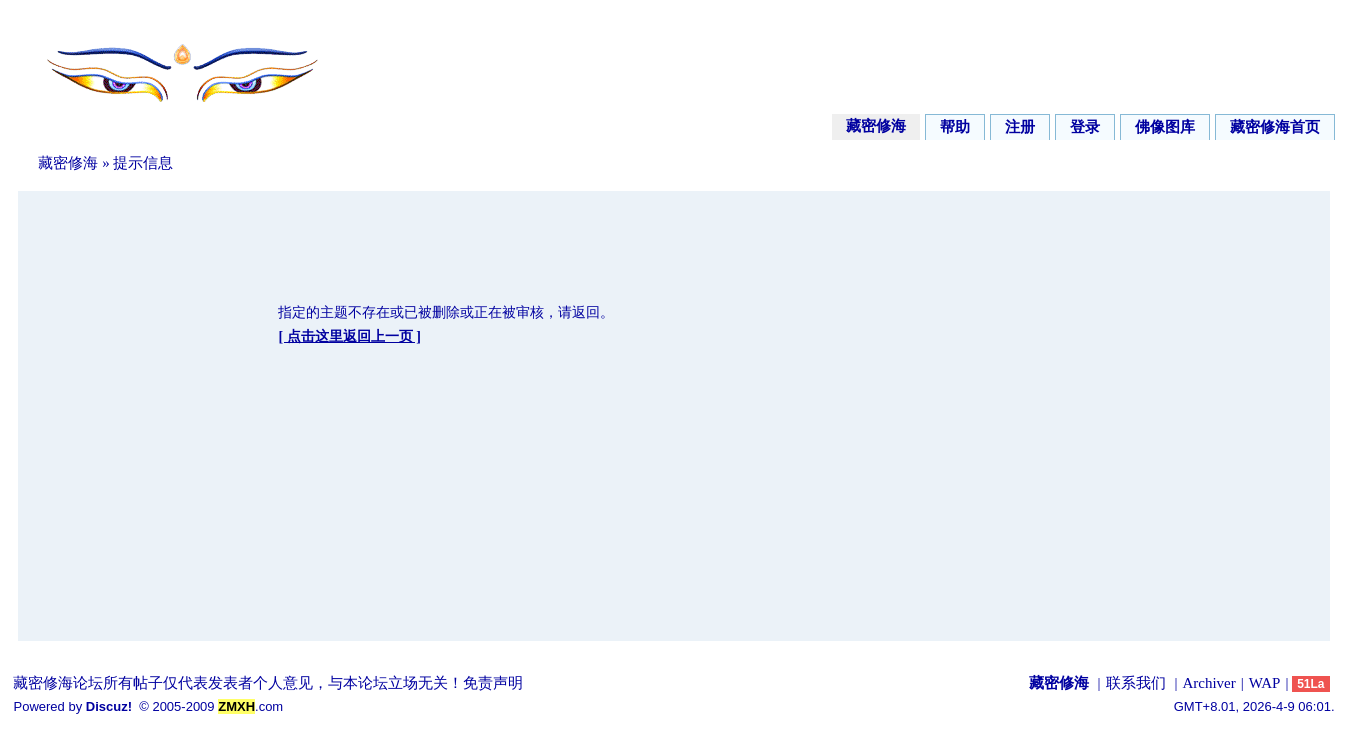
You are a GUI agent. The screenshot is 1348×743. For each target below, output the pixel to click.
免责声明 (493, 683)
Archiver (1208, 683)
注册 (1020, 127)
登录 (1085, 127)
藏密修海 (876, 126)
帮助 (955, 127)
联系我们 (1136, 683)
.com (250, 706)
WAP (1265, 683)
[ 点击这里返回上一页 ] (349, 336)
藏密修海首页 (1275, 127)
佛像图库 (1165, 127)
